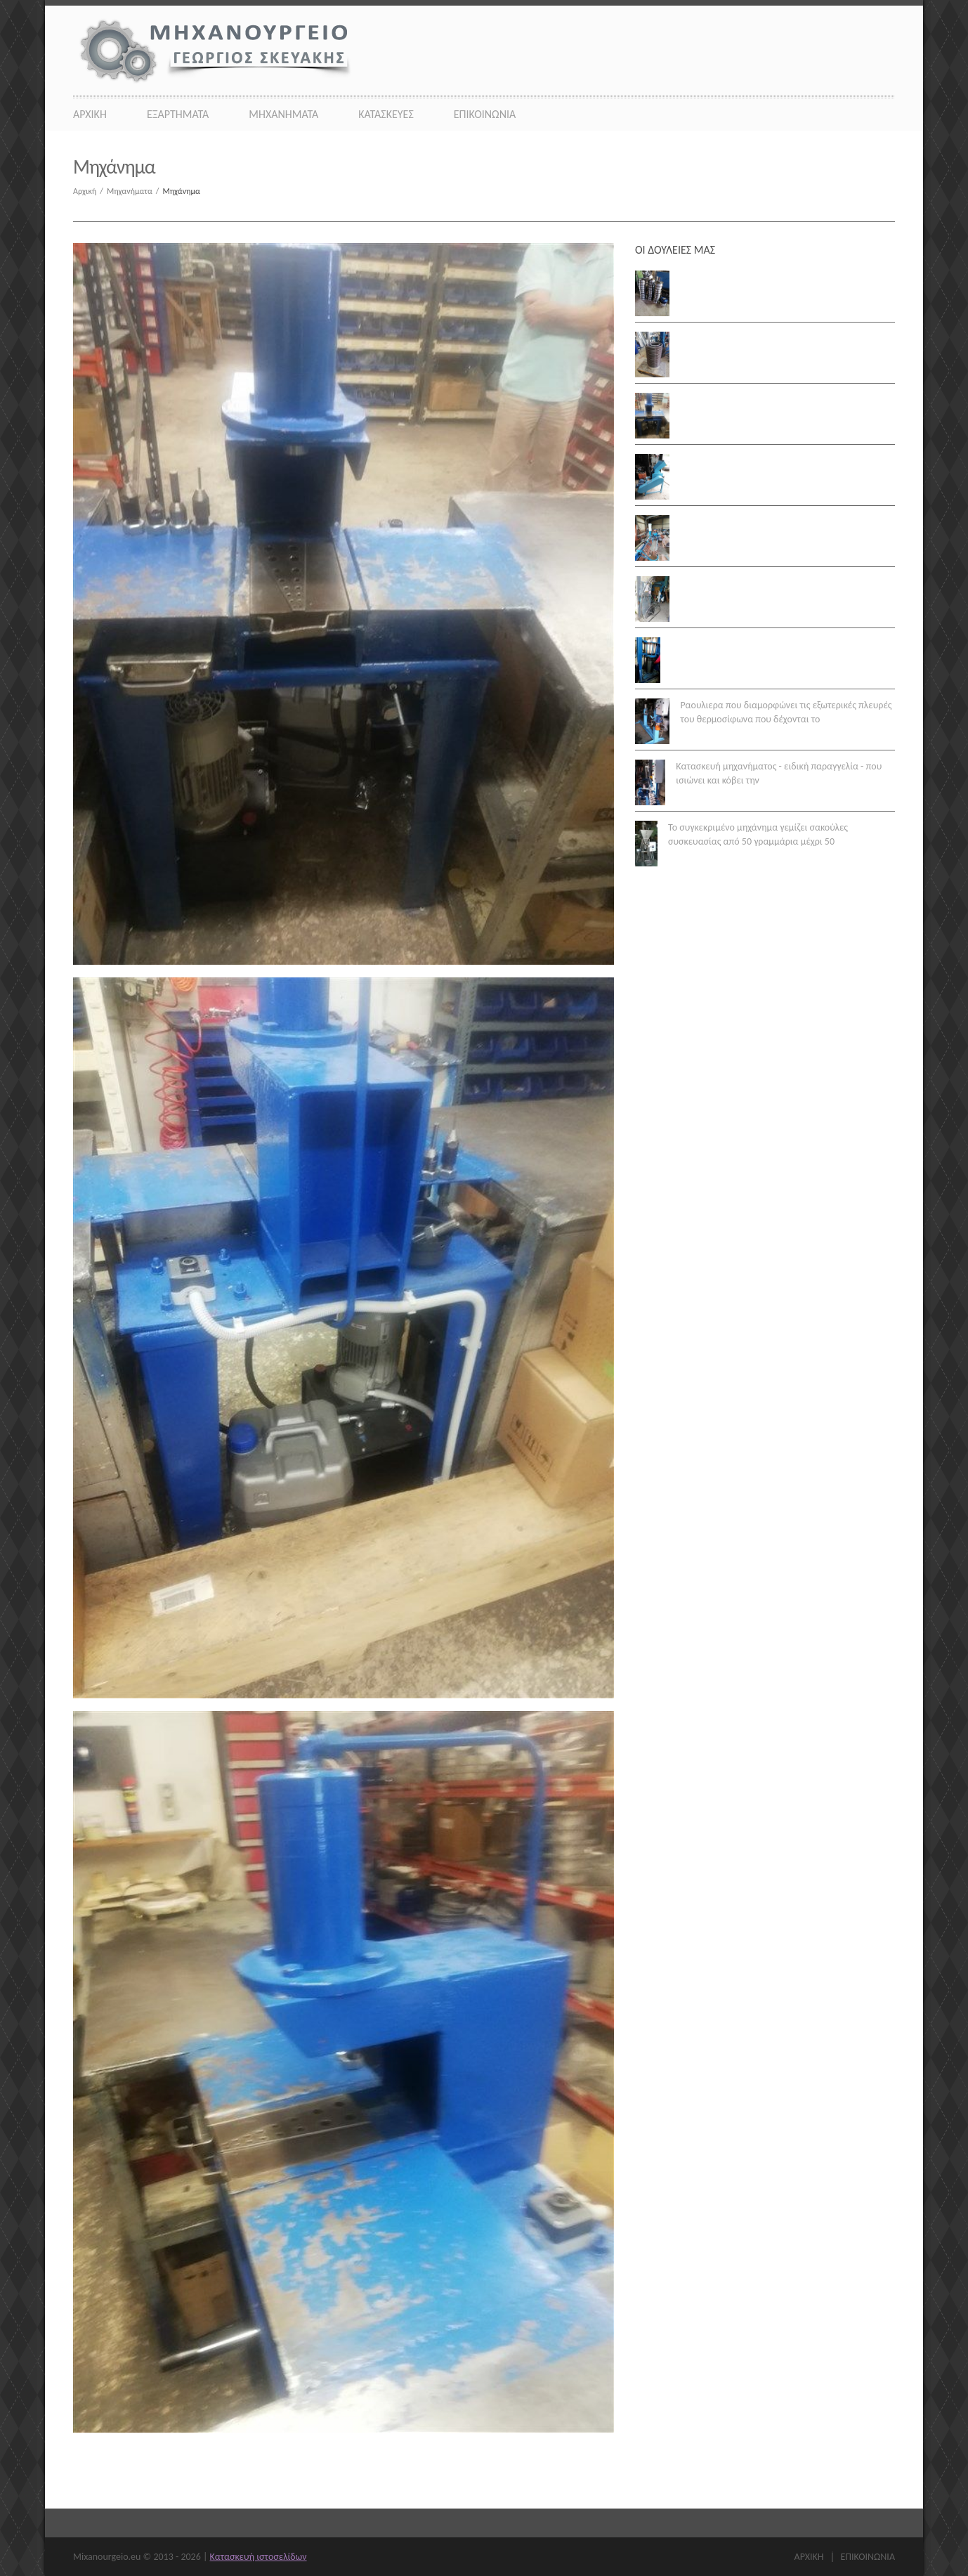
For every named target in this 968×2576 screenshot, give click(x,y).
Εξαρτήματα (178, 114)
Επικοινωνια (485, 114)
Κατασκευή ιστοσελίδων (258, 2557)
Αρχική (90, 191)
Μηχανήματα (283, 114)
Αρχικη (90, 114)
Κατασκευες (386, 114)
